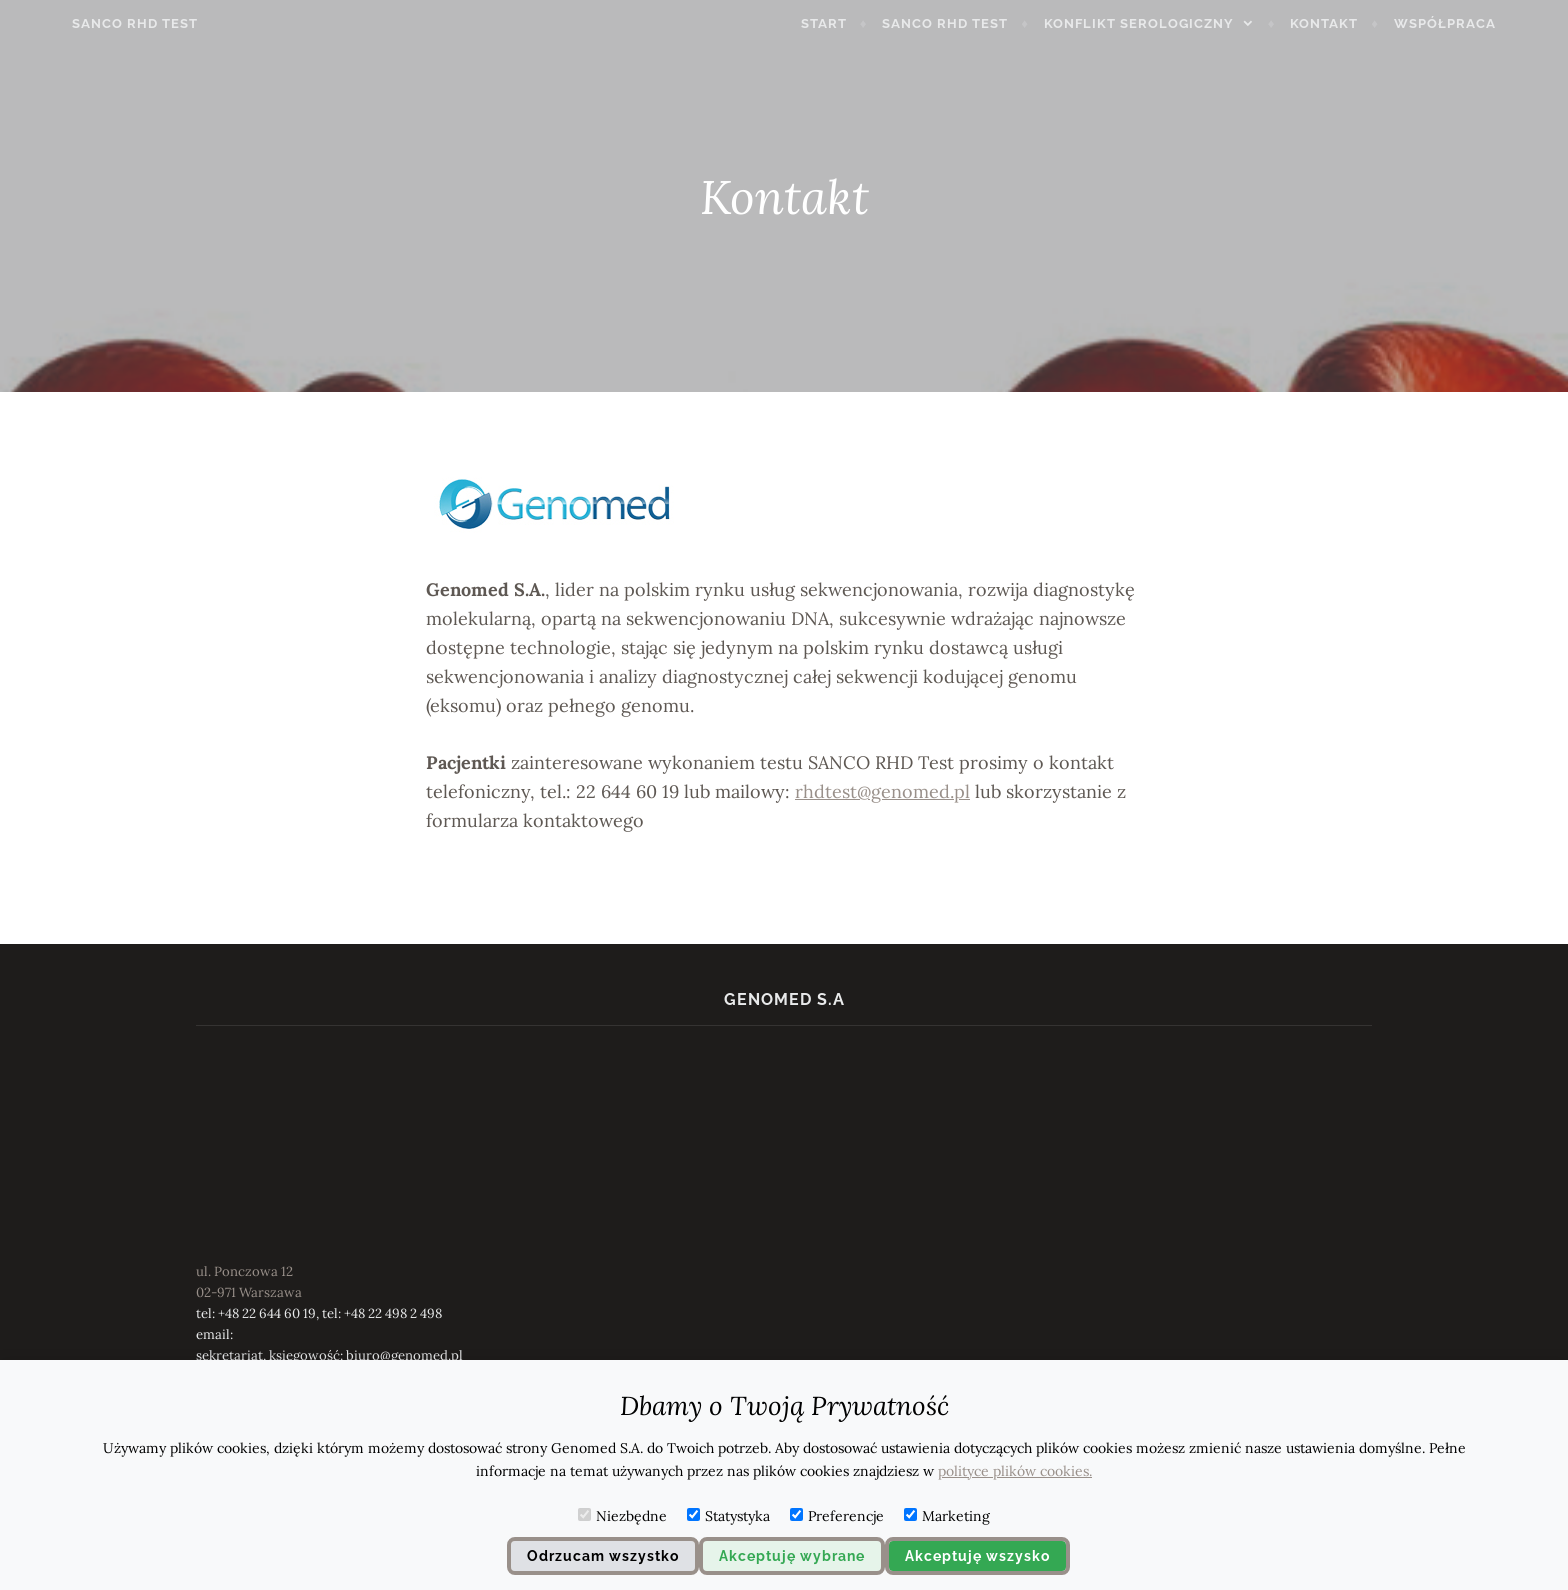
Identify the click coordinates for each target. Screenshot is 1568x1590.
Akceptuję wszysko (977, 1556)
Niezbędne (622, 1516)
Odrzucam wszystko (603, 1556)
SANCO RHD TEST (89, 23)
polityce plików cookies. (1015, 1471)
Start (870, 23)
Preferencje (837, 1516)
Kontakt (1371, 23)
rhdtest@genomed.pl (882, 791)
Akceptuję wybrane (792, 1556)
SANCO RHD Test (992, 23)
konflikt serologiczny (1185, 23)
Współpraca (1491, 23)
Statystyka (728, 1516)
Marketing (947, 1516)
